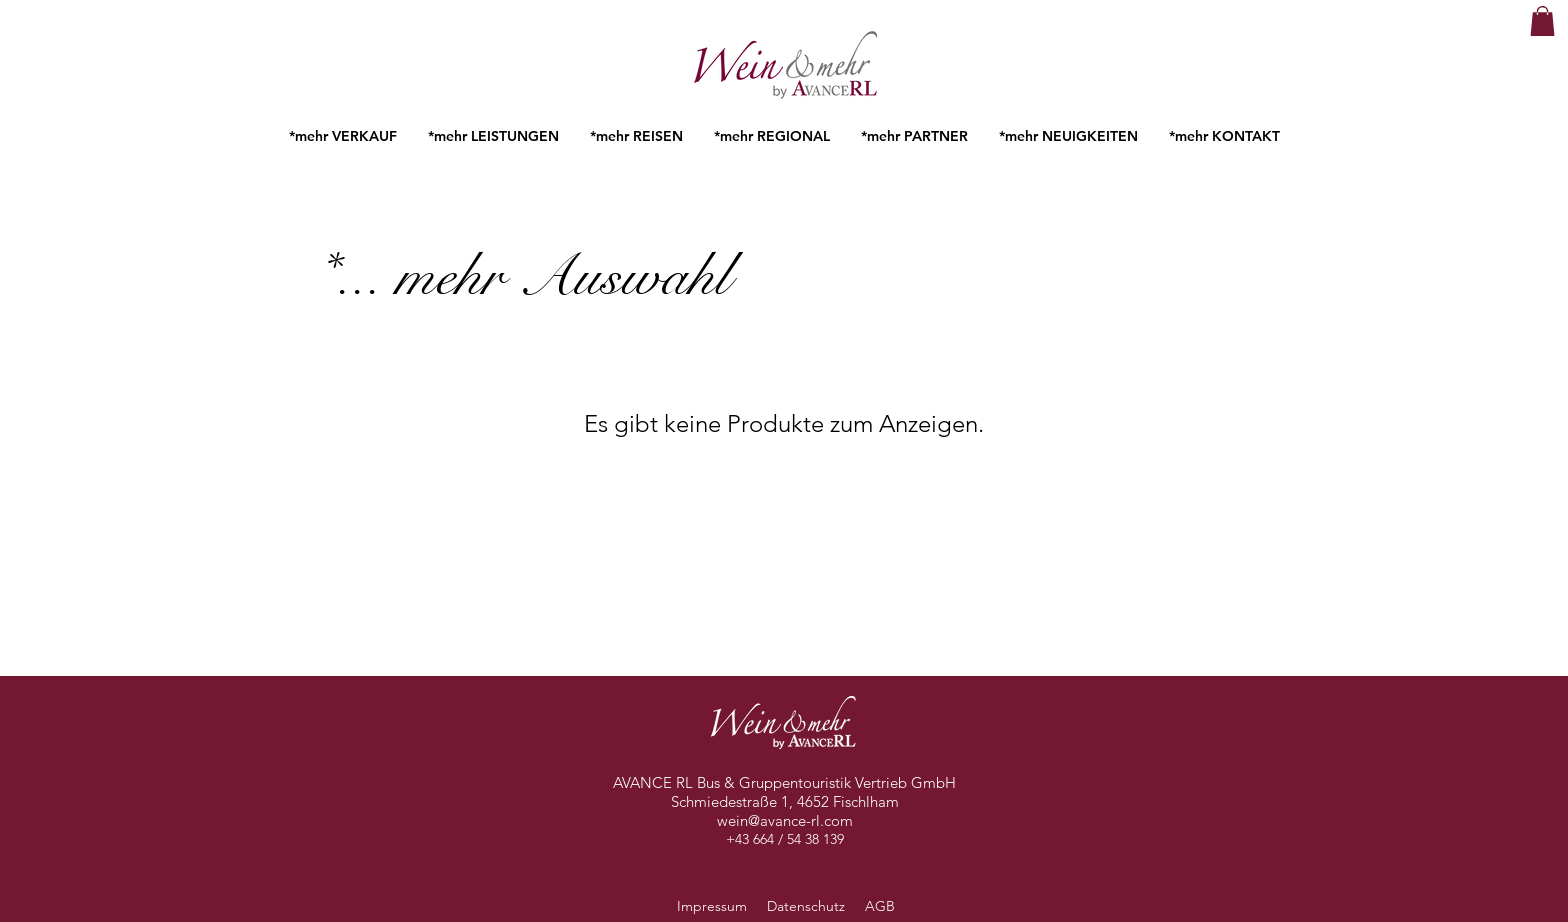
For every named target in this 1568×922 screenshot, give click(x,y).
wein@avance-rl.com (785, 820)
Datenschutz (808, 906)
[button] (1542, 21)
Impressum (712, 906)
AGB (878, 906)
